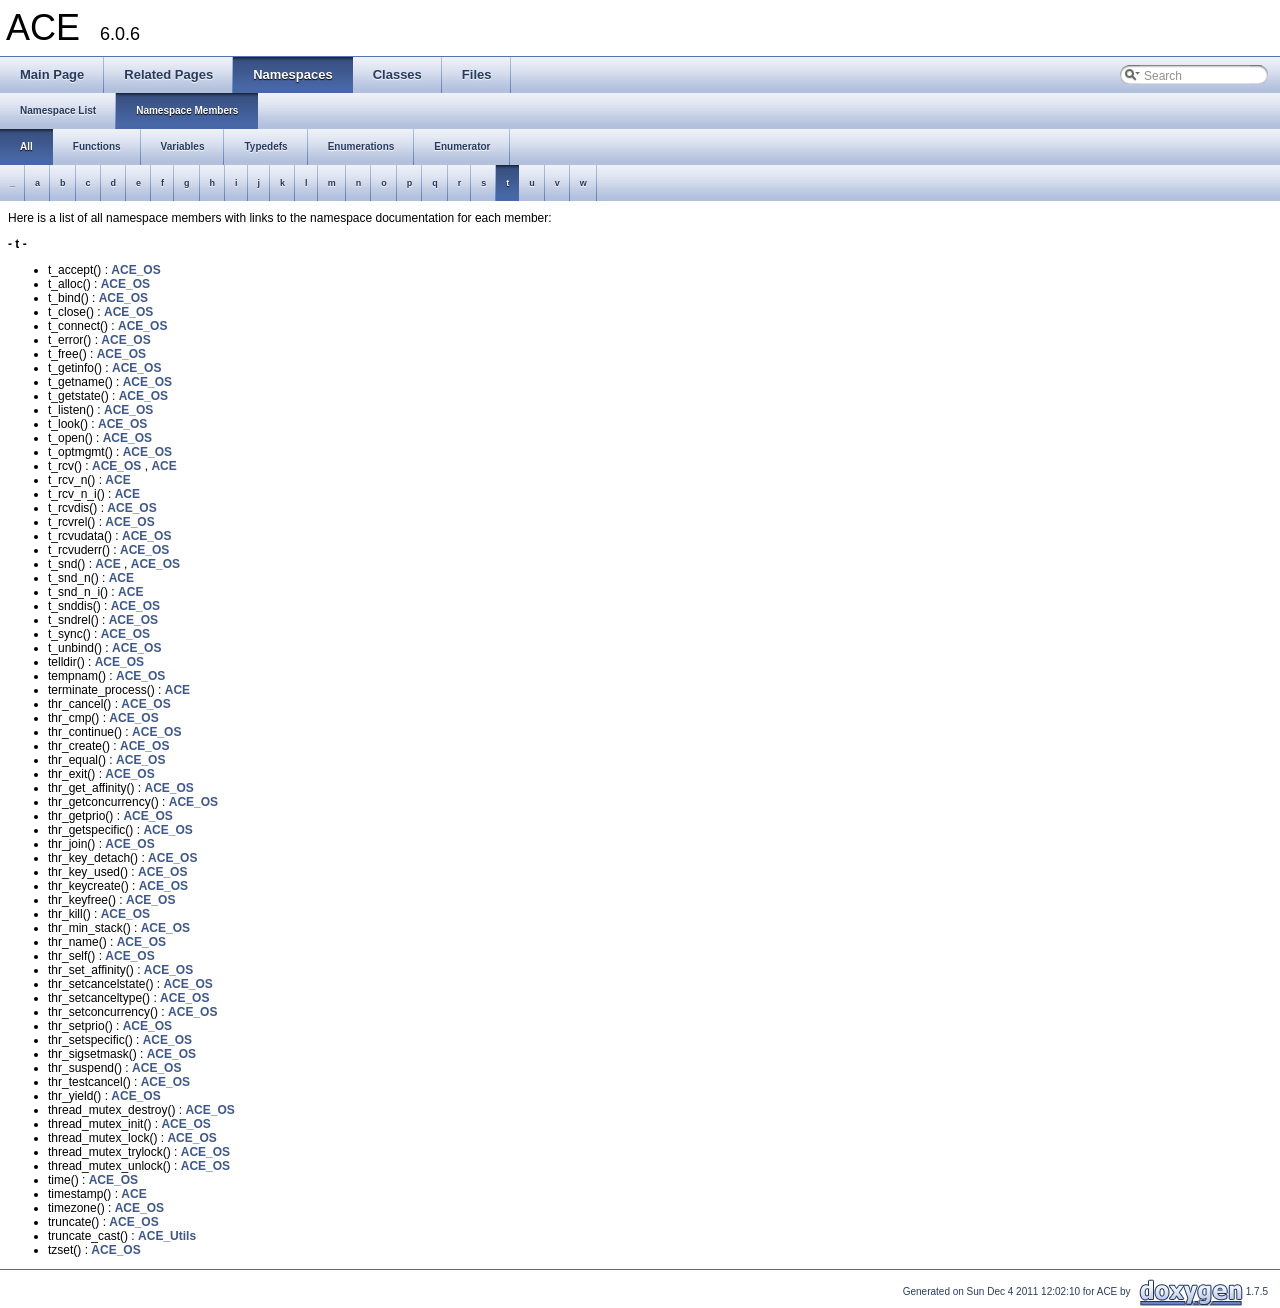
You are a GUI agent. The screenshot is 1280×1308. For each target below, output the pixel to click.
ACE (163, 466)
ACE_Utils (167, 1236)
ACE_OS (135, 270)
